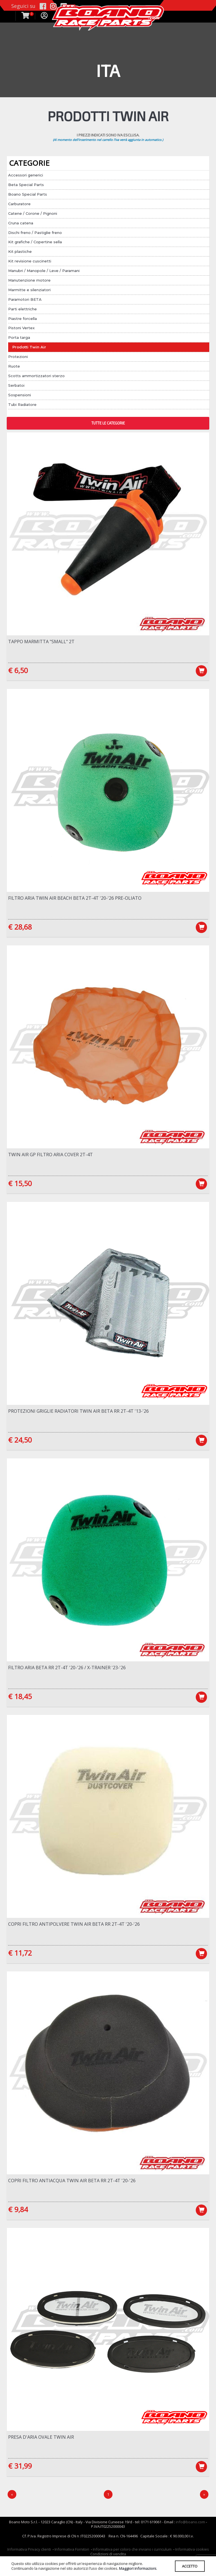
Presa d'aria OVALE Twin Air (41, 2440)
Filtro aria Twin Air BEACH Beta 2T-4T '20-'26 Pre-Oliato (74, 898)
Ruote (14, 366)
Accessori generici (25, 175)
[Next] (204, 2497)
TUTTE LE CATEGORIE (108, 423)
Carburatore (19, 204)
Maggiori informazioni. (138, 2568)
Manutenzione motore (29, 280)
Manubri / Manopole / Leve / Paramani (44, 270)
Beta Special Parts (26, 184)
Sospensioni (19, 395)
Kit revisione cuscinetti (29, 261)
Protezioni (18, 356)
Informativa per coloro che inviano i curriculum (132, 2552)
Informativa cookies (192, 2552)
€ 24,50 (20, 1441)
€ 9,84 (18, 2212)
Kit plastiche (20, 251)
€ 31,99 (20, 2468)
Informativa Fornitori (72, 2552)
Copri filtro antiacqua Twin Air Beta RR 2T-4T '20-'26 (72, 2183)
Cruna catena (20, 223)
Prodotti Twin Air (29, 347)
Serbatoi (16, 385)
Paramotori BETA (25, 299)
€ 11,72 (20, 1955)
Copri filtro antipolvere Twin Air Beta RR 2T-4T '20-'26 (74, 1926)
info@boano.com (190, 2525)
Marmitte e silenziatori (29, 290)
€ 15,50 (20, 1184)
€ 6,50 (18, 670)
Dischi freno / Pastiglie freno (35, 232)
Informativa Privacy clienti (29, 2552)
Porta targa (19, 337)
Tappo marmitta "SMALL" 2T (41, 641)
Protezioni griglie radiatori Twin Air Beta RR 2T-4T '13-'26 (78, 1412)
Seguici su (23, 6)
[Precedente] (12, 2497)
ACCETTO (189, 2565)
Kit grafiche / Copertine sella (35, 242)
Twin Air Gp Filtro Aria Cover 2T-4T (50, 1155)
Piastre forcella (22, 318)
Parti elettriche (22, 309)
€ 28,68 (20, 927)
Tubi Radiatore (22, 404)
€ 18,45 (20, 1698)
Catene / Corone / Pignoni (32, 213)
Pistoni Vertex (21, 328)
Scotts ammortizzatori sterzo (36, 375)
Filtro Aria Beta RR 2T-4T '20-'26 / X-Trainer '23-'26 (67, 1669)
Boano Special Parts (27, 194)
